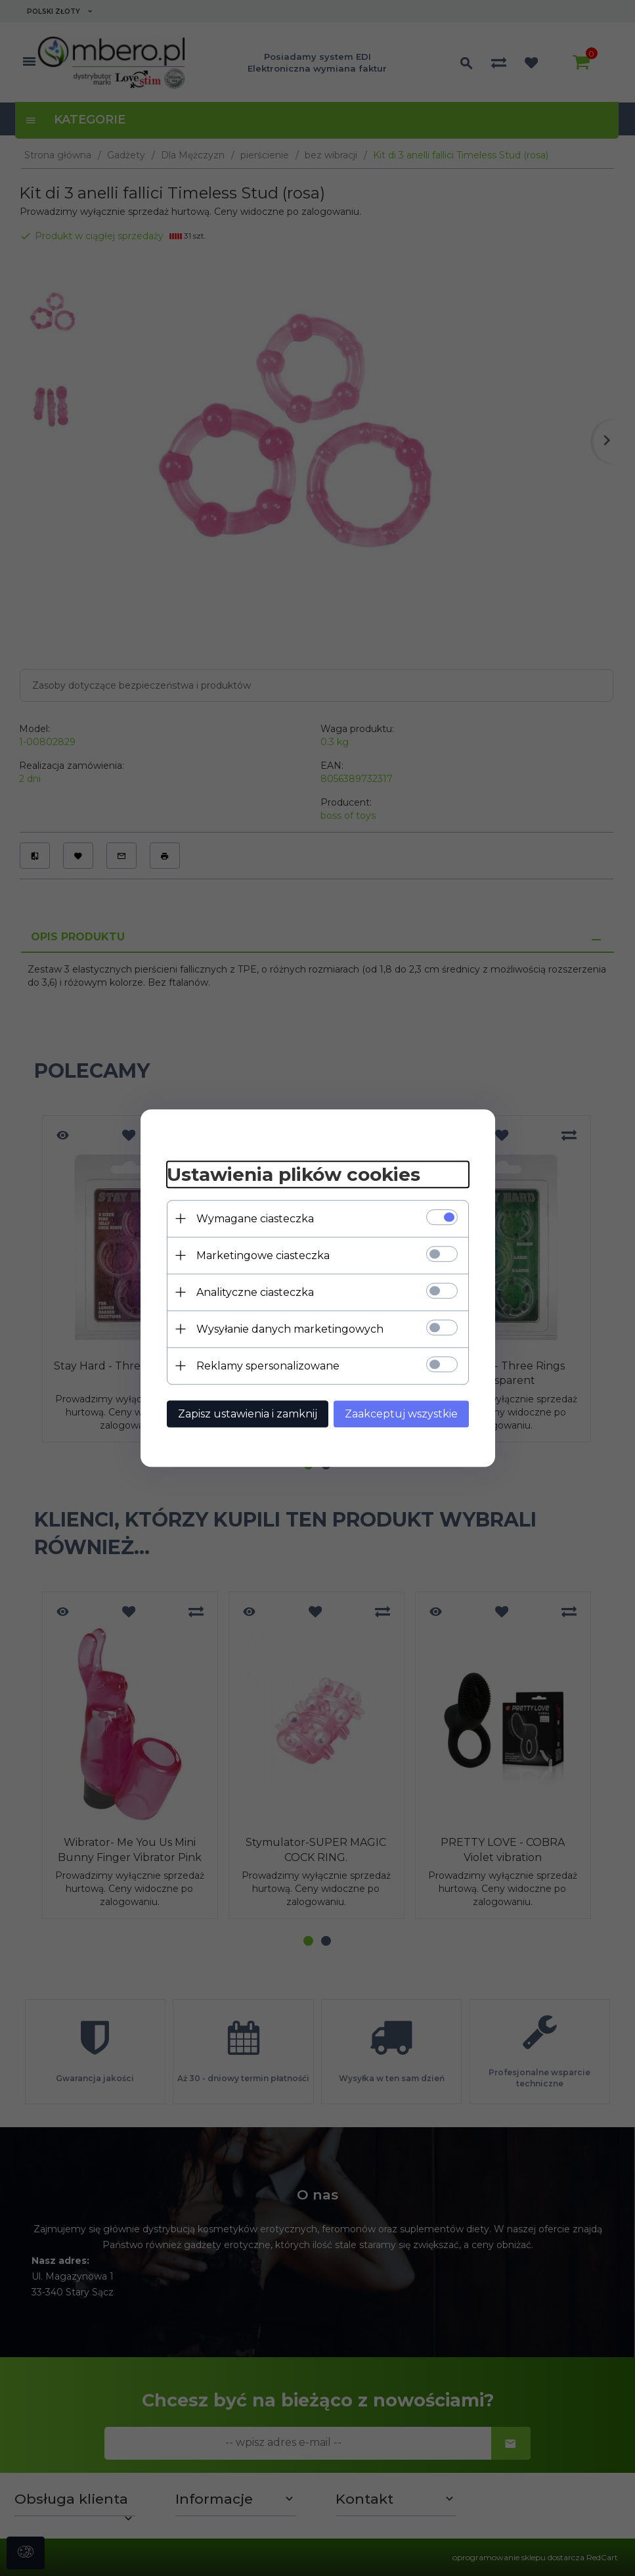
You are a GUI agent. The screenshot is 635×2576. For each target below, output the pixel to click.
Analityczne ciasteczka (255, 1292)
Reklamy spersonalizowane (267, 1366)
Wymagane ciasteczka (255, 1218)
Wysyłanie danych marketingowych (289, 1329)
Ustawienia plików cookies (293, 1174)
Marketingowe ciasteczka (263, 1255)
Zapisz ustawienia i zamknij (247, 1414)
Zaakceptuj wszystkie (401, 1414)
